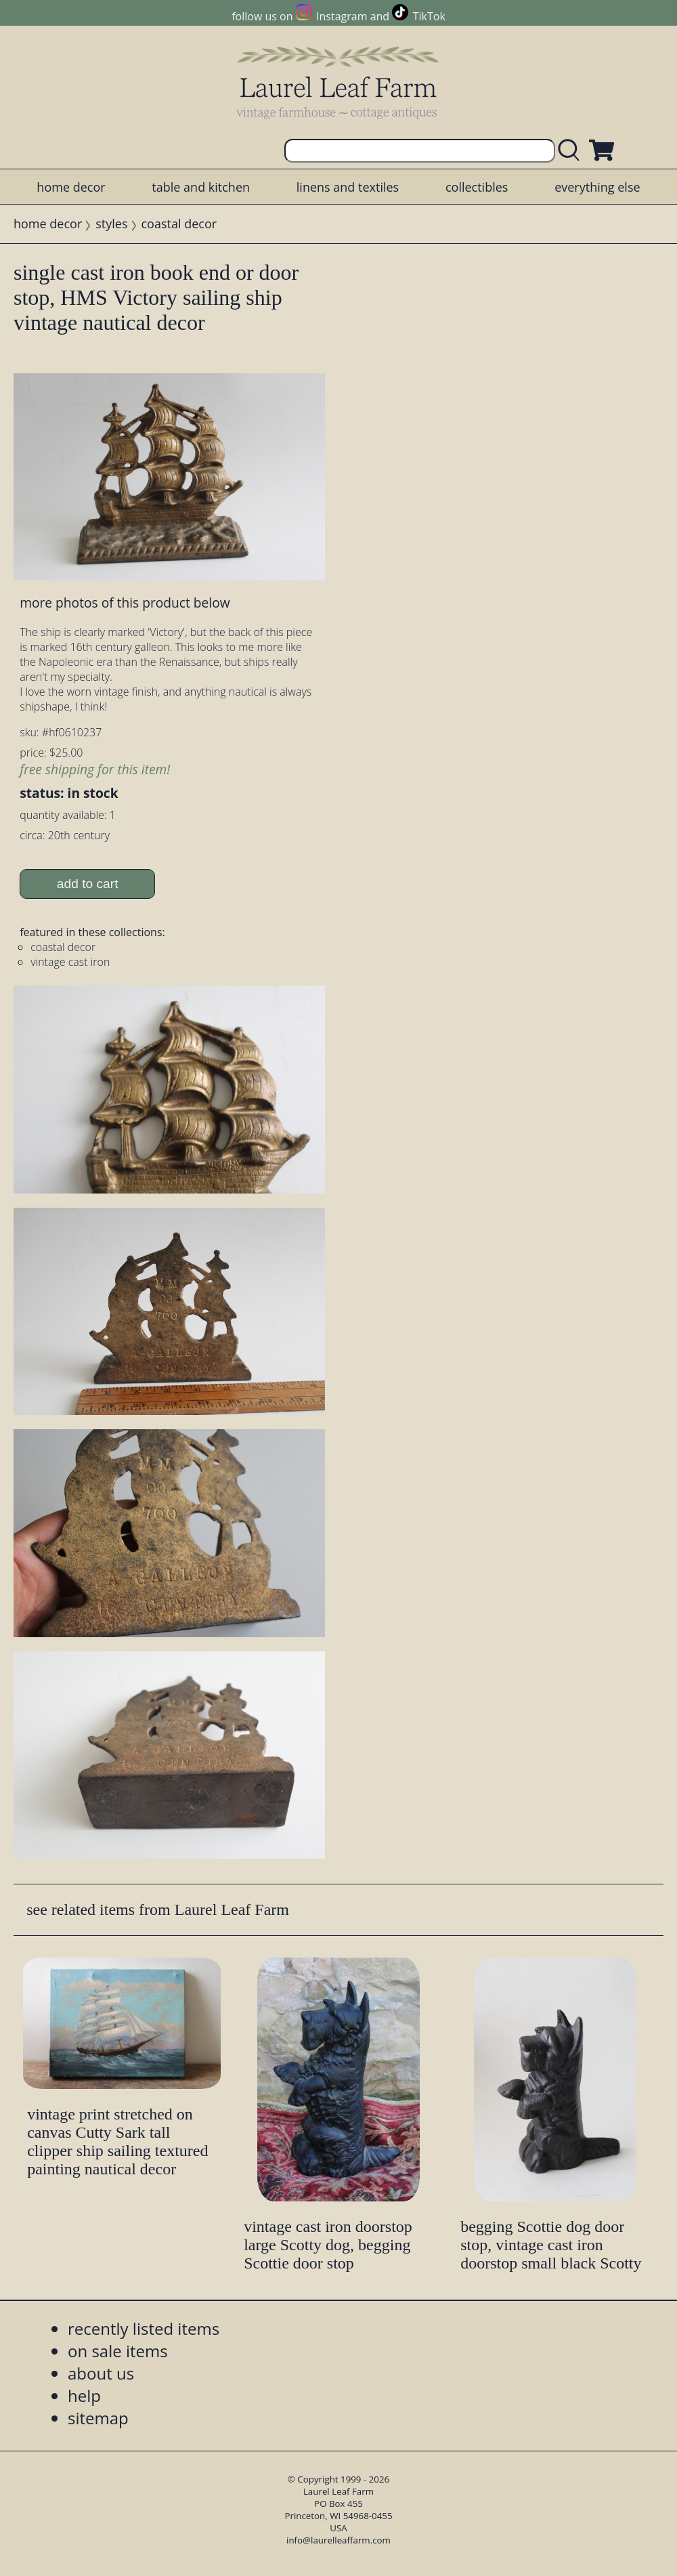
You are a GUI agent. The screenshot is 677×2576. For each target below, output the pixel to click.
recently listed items (143, 2328)
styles (111, 223)
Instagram (341, 16)
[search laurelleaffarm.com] (572, 151)
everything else (597, 187)
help (84, 2395)
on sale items (118, 2351)
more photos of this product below (125, 602)
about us (101, 2373)
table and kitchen (201, 187)
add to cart (87, 884)
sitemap (98, 2418)
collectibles (476, 187)
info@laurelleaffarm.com (338, 2540)
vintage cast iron (70, 961)
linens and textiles (348, 187)
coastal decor (179, 223)
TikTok (429, 16)
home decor (71, 187)
